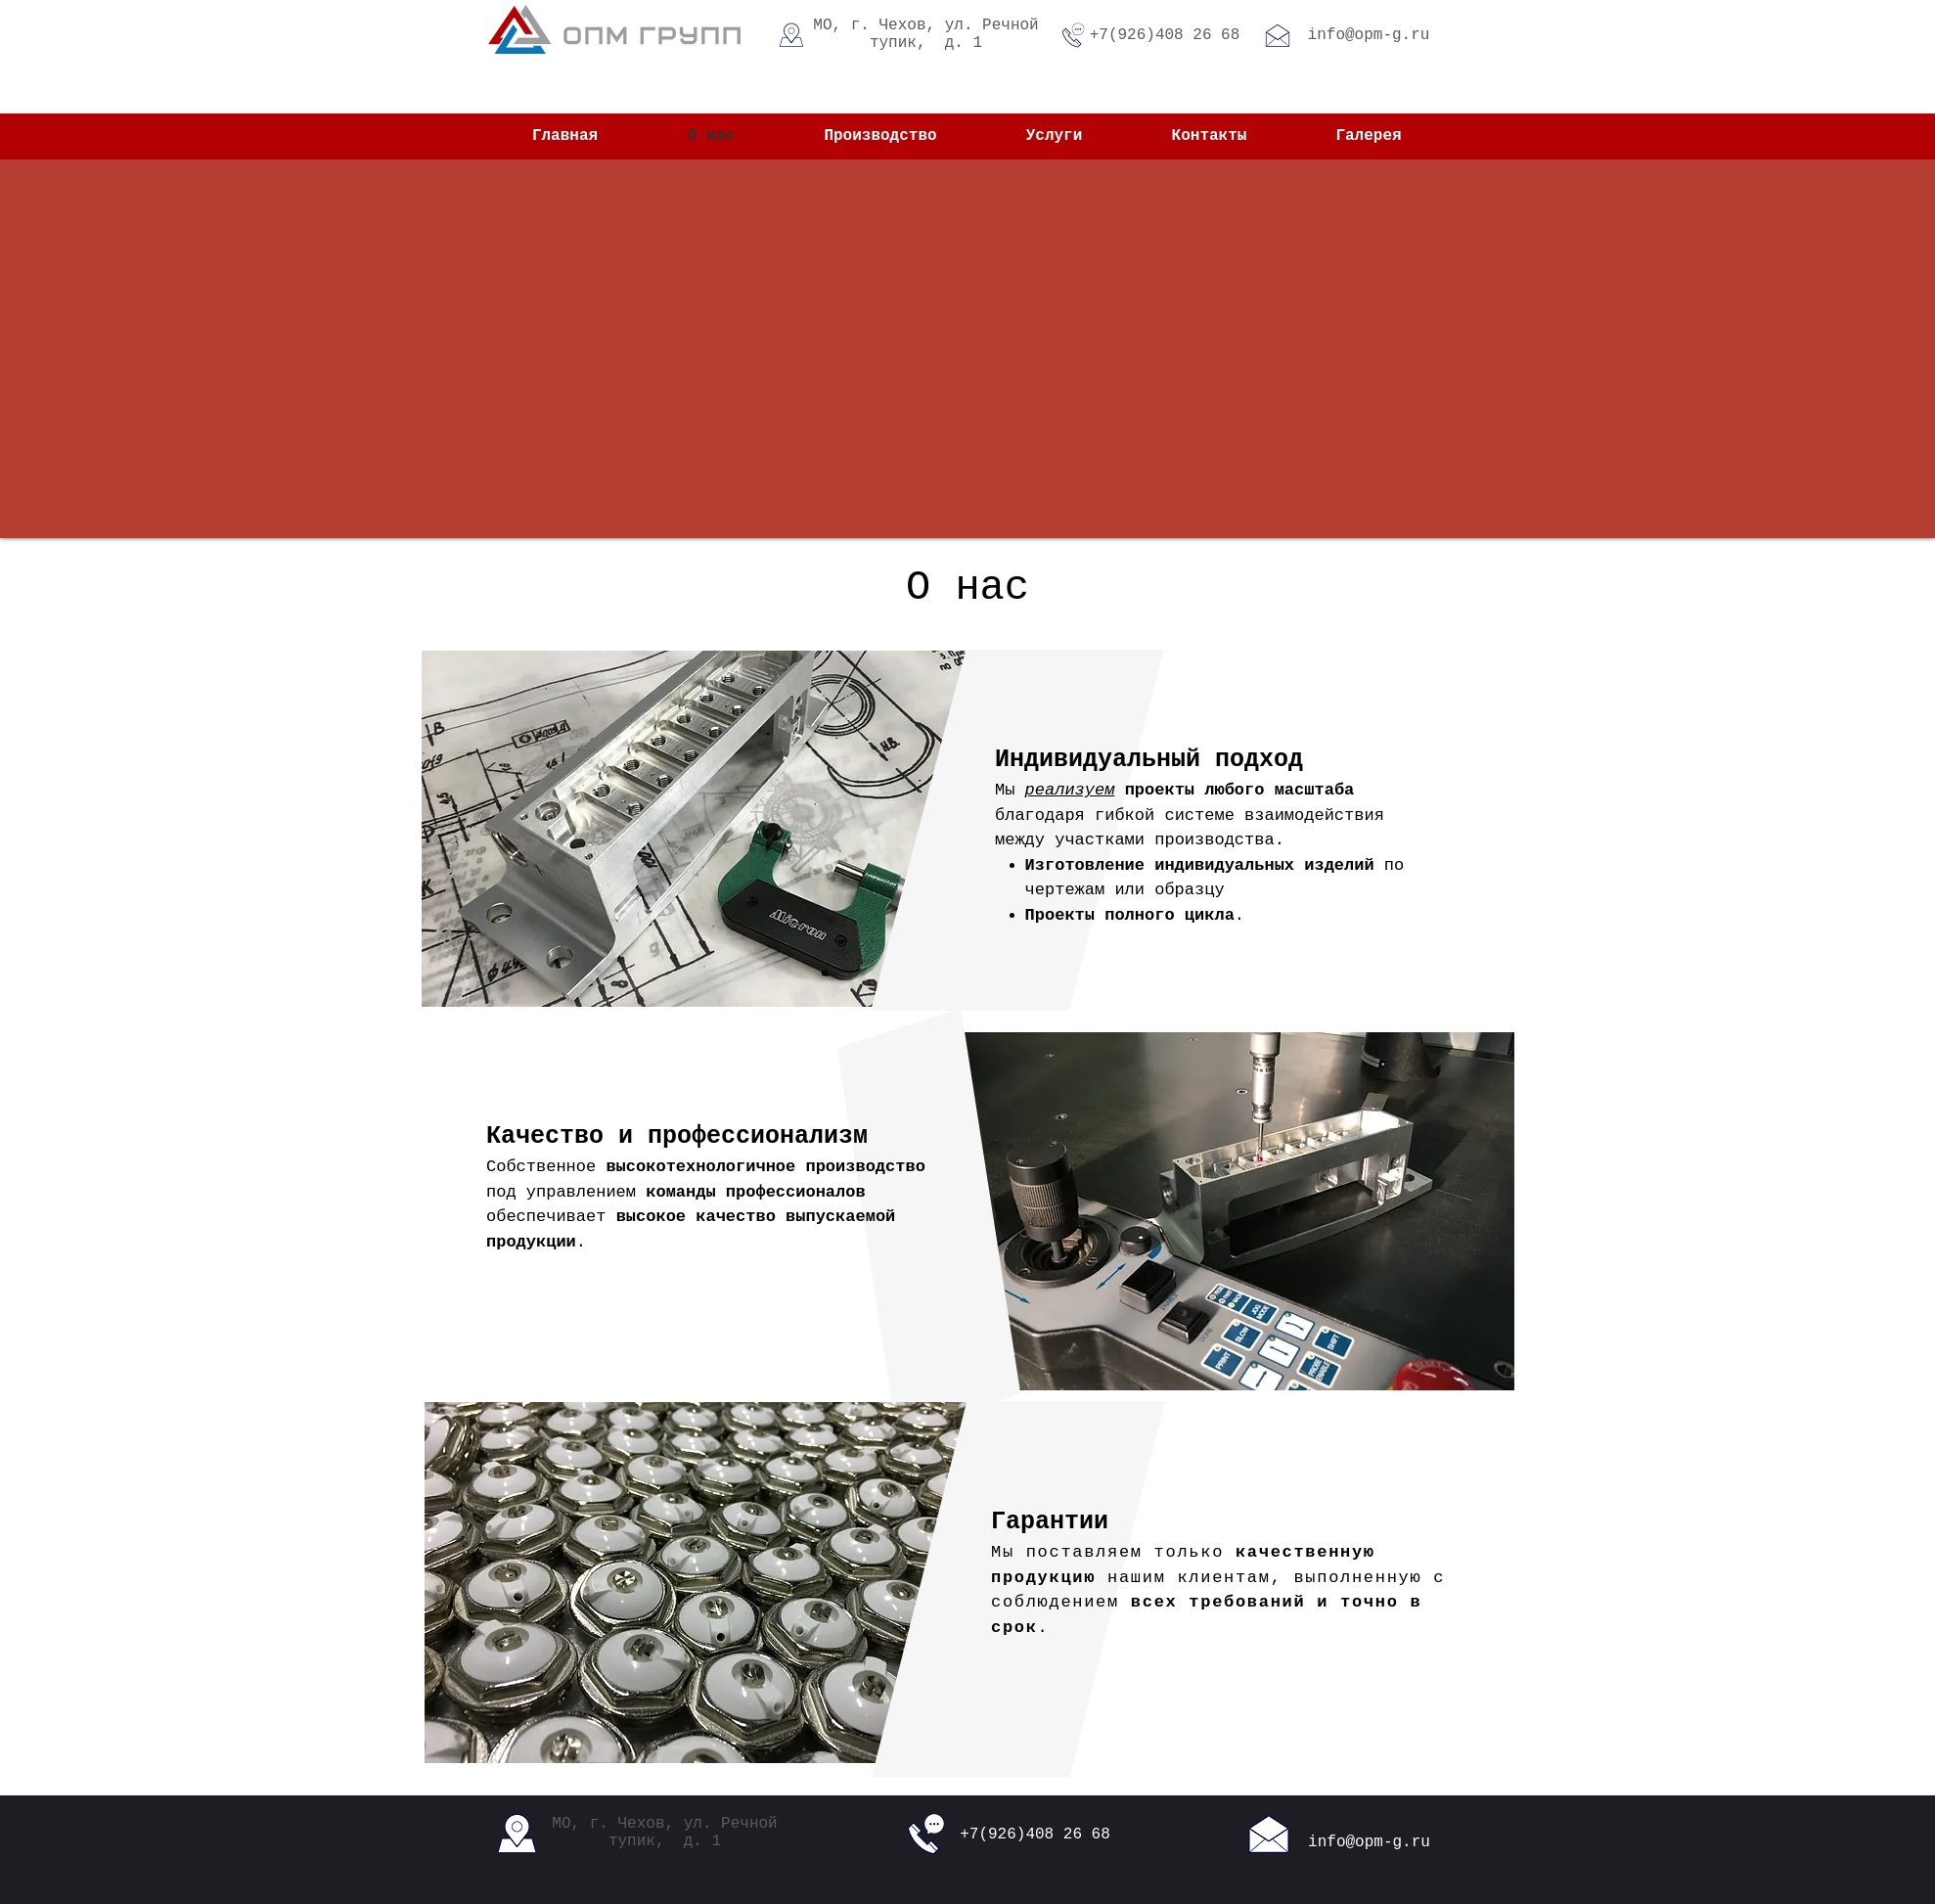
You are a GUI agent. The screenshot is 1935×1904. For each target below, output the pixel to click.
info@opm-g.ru (1369, 35)
